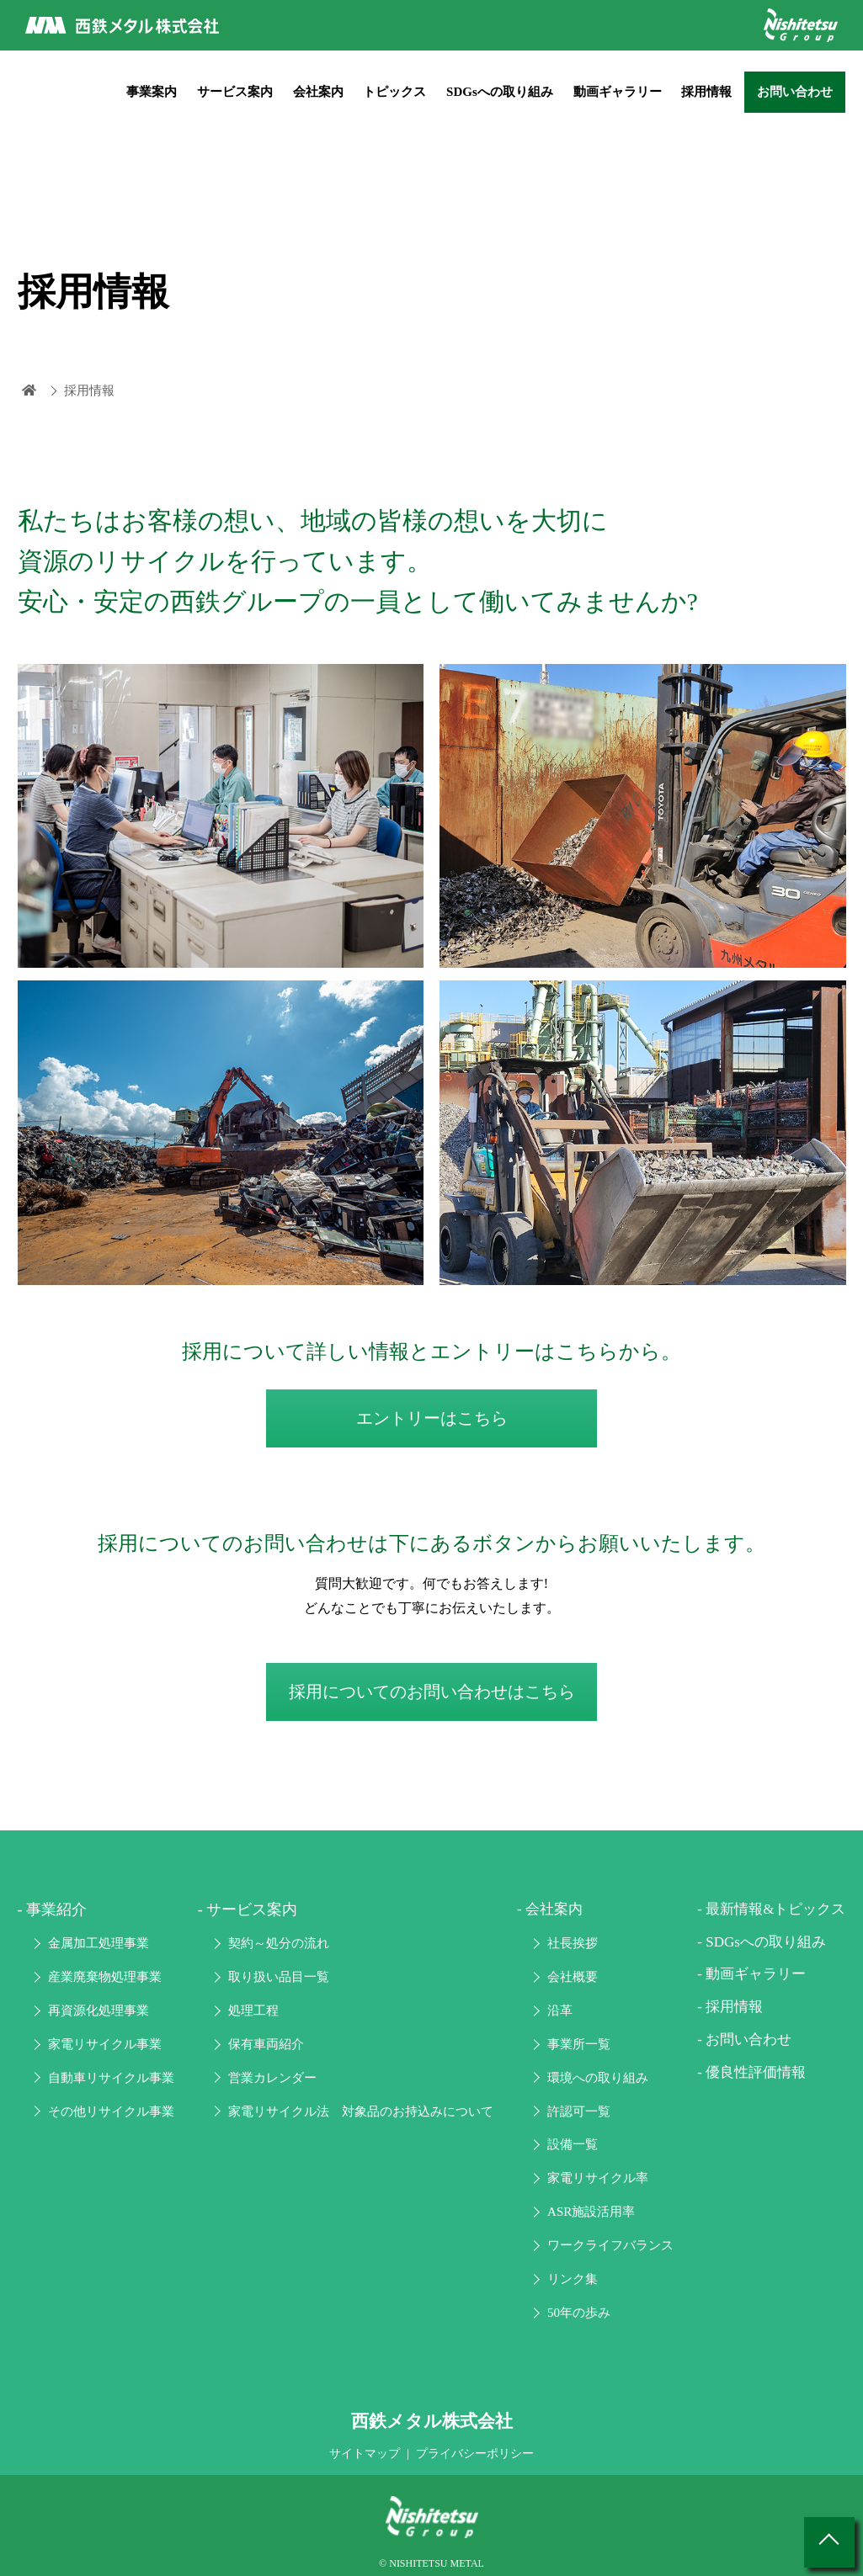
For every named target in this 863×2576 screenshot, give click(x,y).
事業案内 (151, 91)
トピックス (394, 91)
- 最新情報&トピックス (771, 1909)
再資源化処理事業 (98, 2010)
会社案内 (318, 91)
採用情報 (706, 91)
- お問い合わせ (744, 2040)
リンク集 (572, 2279)
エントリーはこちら (432, 1418)
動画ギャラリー (617, 91)
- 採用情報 (730, 2007)
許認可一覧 (578, 2111)
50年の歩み (578, 2312)
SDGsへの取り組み (499, 91)
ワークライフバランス (610, 2245)
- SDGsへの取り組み (761, 1942)
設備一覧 (572, 2144)
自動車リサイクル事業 (111, 2078)
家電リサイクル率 (597, 2178)
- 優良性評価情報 (751, 2072)
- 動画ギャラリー (751, 1974)
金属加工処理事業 (98, 1943)
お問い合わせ (795, 91)
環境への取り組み (597, 2078)
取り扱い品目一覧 (278, 1977)
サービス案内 (235, 91)
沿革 (560, 2010)
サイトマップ (364, 2453)
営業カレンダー (272, 2078)
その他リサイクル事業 (111, 2111)
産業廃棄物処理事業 (105, 1977)
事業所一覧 (578, 2044)
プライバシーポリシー (475, 2453)
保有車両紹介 (266, 2044)
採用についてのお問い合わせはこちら (432, 1691)
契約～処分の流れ (278, 1943)
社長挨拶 (572, 1943)
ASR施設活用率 (591, 2211)
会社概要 (572, 1977)
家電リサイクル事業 (105, 2044)
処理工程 (253, 2010)
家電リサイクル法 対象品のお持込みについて (360, 2111)
